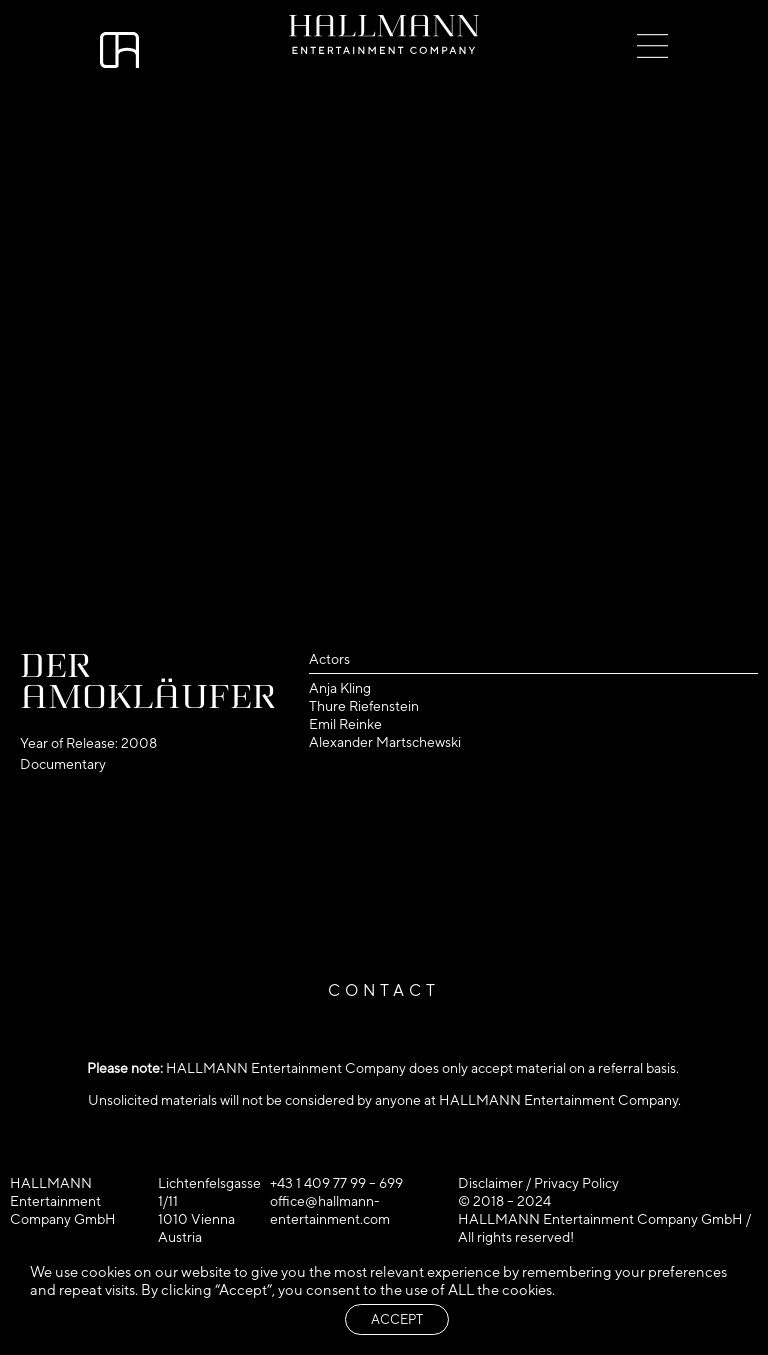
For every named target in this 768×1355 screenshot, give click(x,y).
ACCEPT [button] (397, 1319)
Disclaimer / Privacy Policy (538, 1183)
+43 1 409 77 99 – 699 (336, 1183)
